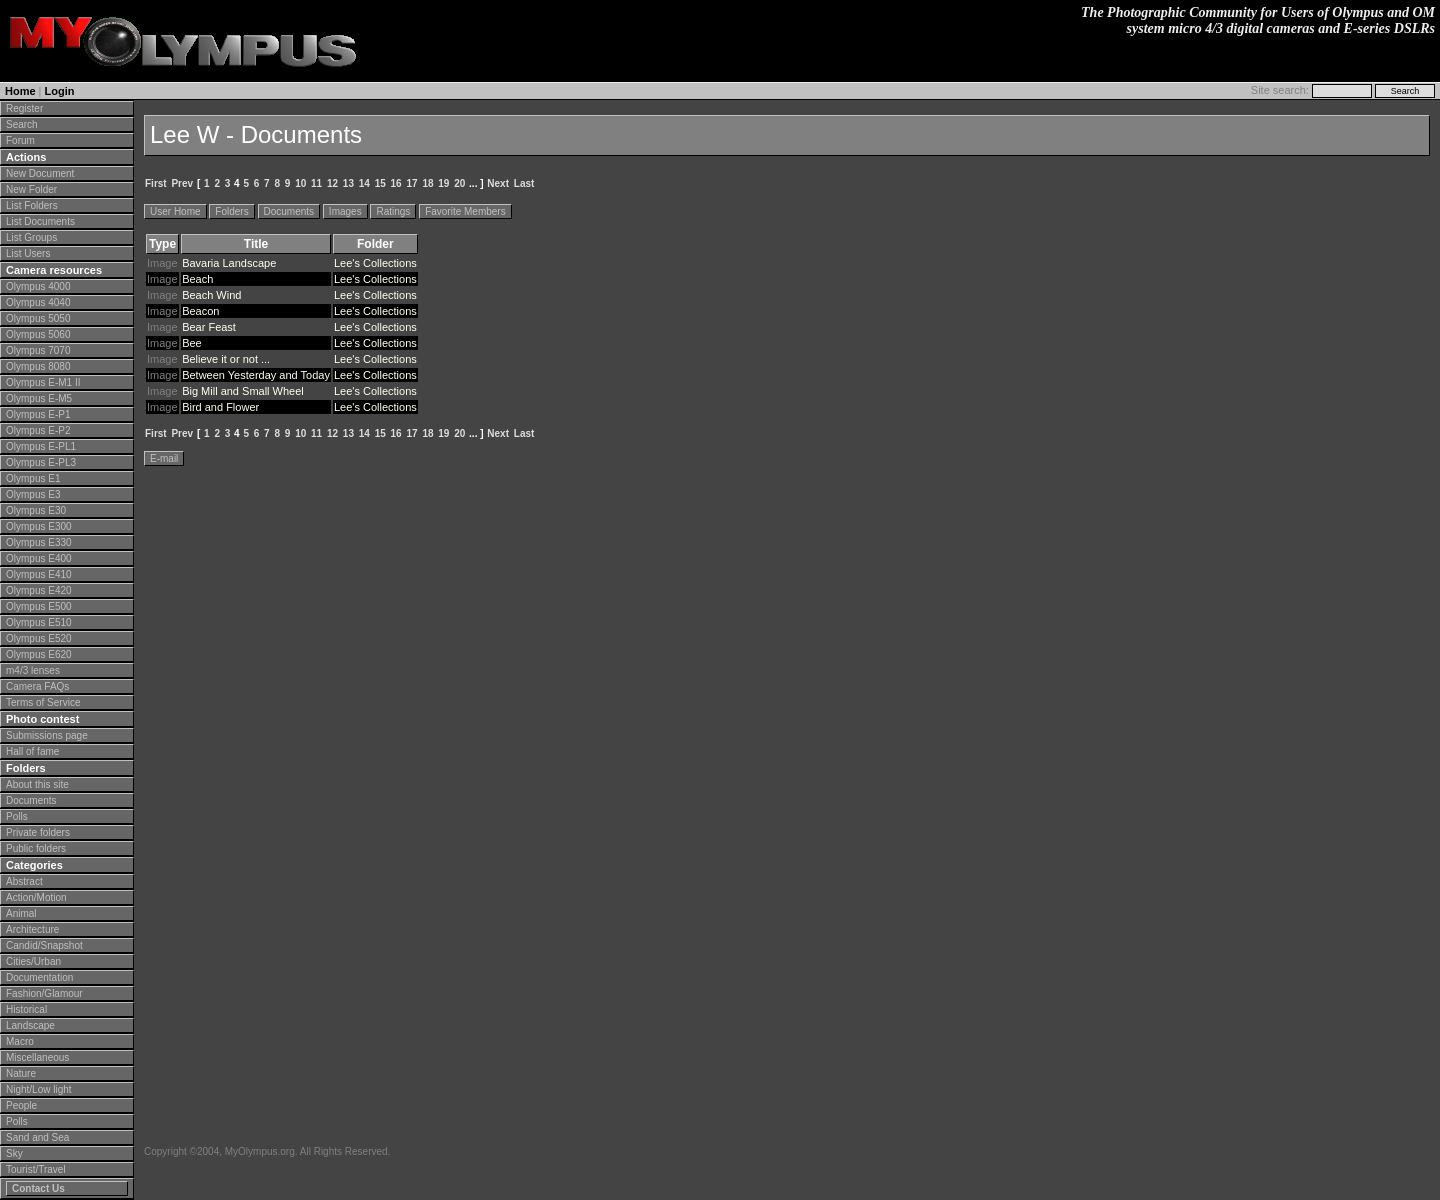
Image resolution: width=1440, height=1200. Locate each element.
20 (459, 183)
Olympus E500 (39, 606)
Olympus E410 (39, 574)
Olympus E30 (36, 510)
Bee (192, 343)
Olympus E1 (33, 478)
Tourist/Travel (36, 1169)
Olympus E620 (39, 654)
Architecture (32, 929)
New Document (40, 173)
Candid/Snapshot (44, 945)
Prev (182, 183)
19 (443, 183)
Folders (231, 211)
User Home (175, 211)
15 (380, 183)
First (156, 183)
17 (411, 183)
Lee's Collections (375, 263)
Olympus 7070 (38, 350)
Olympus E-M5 (39, 398)
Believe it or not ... (226, 359)
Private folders (38, 832)
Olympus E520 (39, 638)
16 (396, 183)
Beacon (200, 311)
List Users (28, 253)
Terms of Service (43, 702)
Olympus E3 (33, 494)
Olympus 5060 (38, 334)
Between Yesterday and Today (256, 375)
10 (300, 183)
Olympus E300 (39, 526)
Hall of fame (32, 751)
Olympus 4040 (38, 302)
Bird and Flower (220, 407)
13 (348, 183)
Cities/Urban (33, 961)
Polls (17, 816)
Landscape (30, 1025)
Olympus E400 (39, 558)
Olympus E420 (39, 590)
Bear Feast (209, 327)
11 (316, 183)
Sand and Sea (37, 1137)
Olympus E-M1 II (43, 382)
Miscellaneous (37, 1057)
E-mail (164, 458)
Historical (26, 1009)
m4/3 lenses (33, 670)
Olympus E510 (39, 622)
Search (22, 124)
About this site (37, 784)
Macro (20, 1041)
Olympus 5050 (38, 318)
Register (24, 108)
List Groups (31, 237)
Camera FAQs (37, 686)
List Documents (40, 221)
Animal (21, 913)
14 (364, 183)
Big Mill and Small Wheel (243, 391)
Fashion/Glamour (44, 993)
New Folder (31, 189)
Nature (21, 1073)
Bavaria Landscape (229, 263)
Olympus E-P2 (38, 430)
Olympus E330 (39, 542)
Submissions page (47, 735)
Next (498, 183)
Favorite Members (465, 211)
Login (60, 91)
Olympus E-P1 (38, 414)
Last (524, 183)
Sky (14, 1153)
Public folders (36, 848)
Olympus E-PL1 (41, 446)
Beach (197, 279)
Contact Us (38, 1188)
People (21, 1105)
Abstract (24, 881)
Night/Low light (39, 1089)
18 (427, 183)
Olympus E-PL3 (41, 462)
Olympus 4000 (38, 286)
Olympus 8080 (38, 366)
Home (20, 91)
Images (345, 211)
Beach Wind (211, 295)
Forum (20, 140)
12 (332, 183)
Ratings (393, 211)
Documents (31, 800)
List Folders (32, 205)
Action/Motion (36, 897)
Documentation (39, 977)
